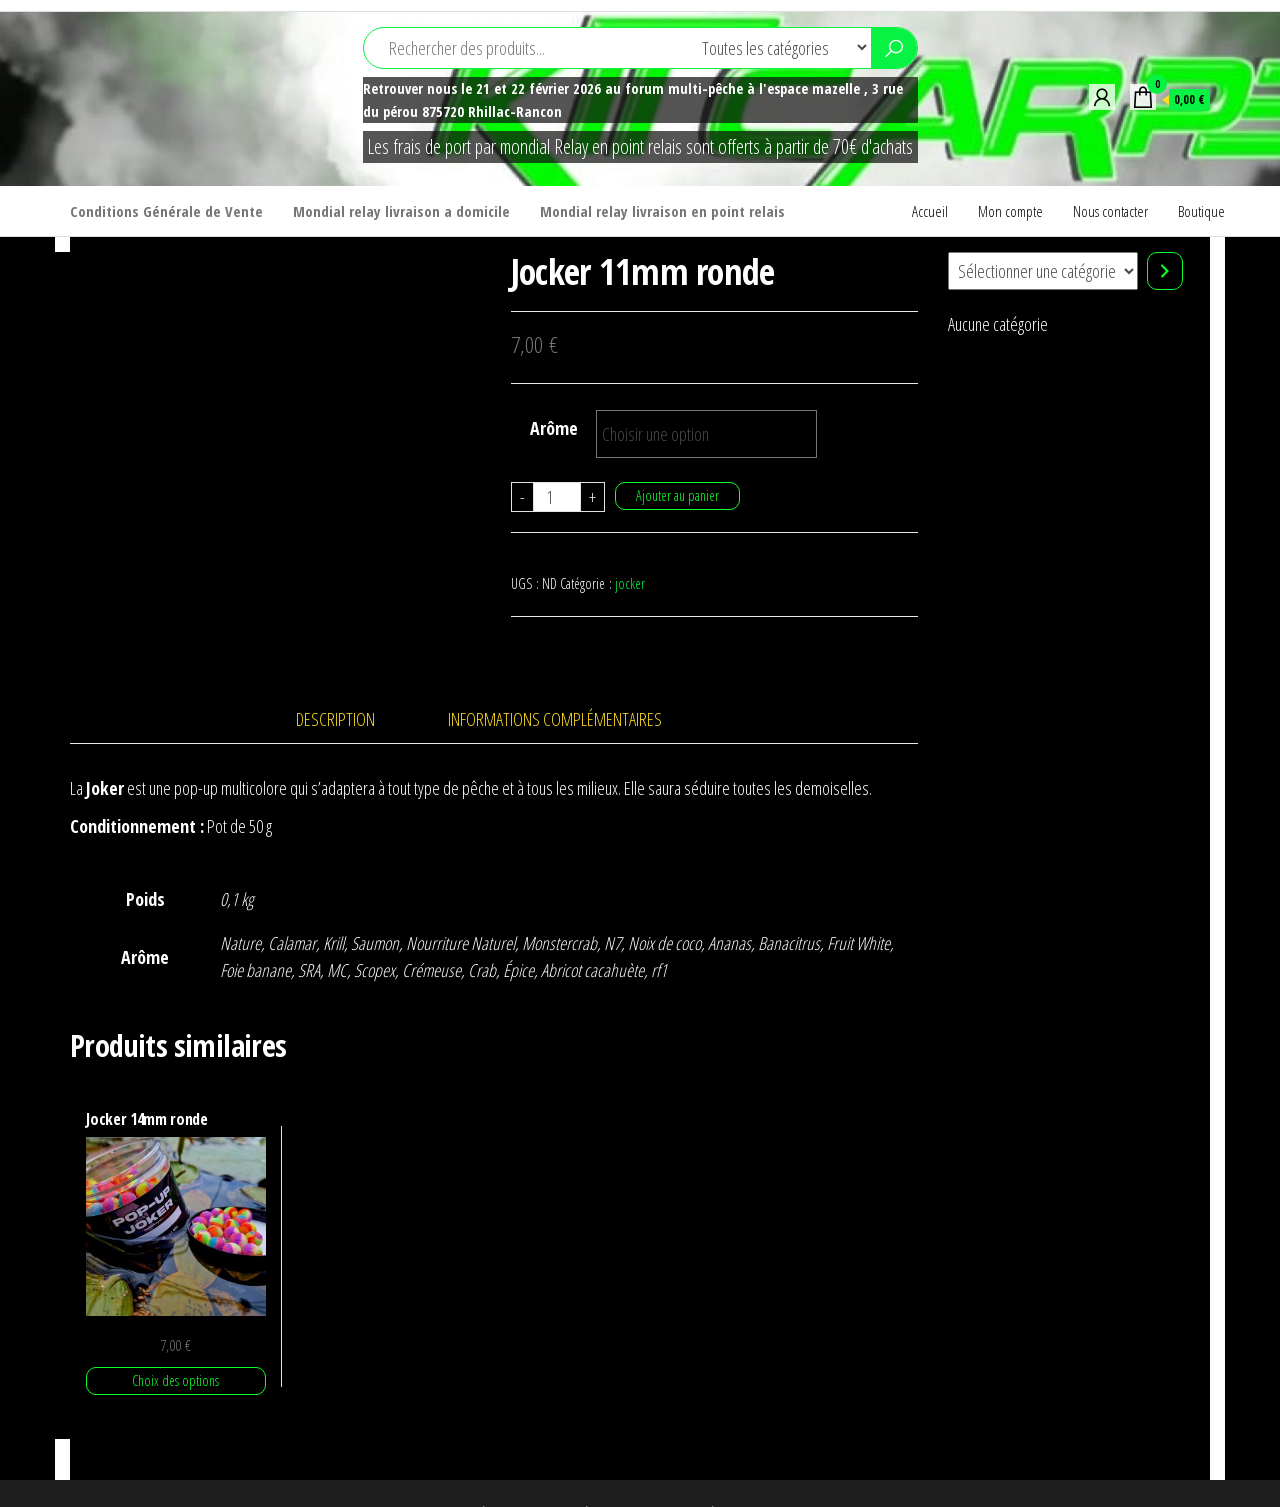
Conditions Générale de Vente (166, 211)
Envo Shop (777, 1472)
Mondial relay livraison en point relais (662, 211)
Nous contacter (1110, 211)
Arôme (554, 428)
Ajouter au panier (677, 495)
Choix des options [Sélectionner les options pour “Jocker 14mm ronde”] (175, 1338)
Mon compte (1010, 211)
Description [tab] (335, 677)
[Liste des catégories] (1043, 271)
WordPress (649, 1472)
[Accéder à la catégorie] (1165, 271)
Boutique (1201, 211)
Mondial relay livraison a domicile (401, 211)
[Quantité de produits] (557, 497)
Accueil (930, 211)
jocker (630, 583)
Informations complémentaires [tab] (555, 677)
